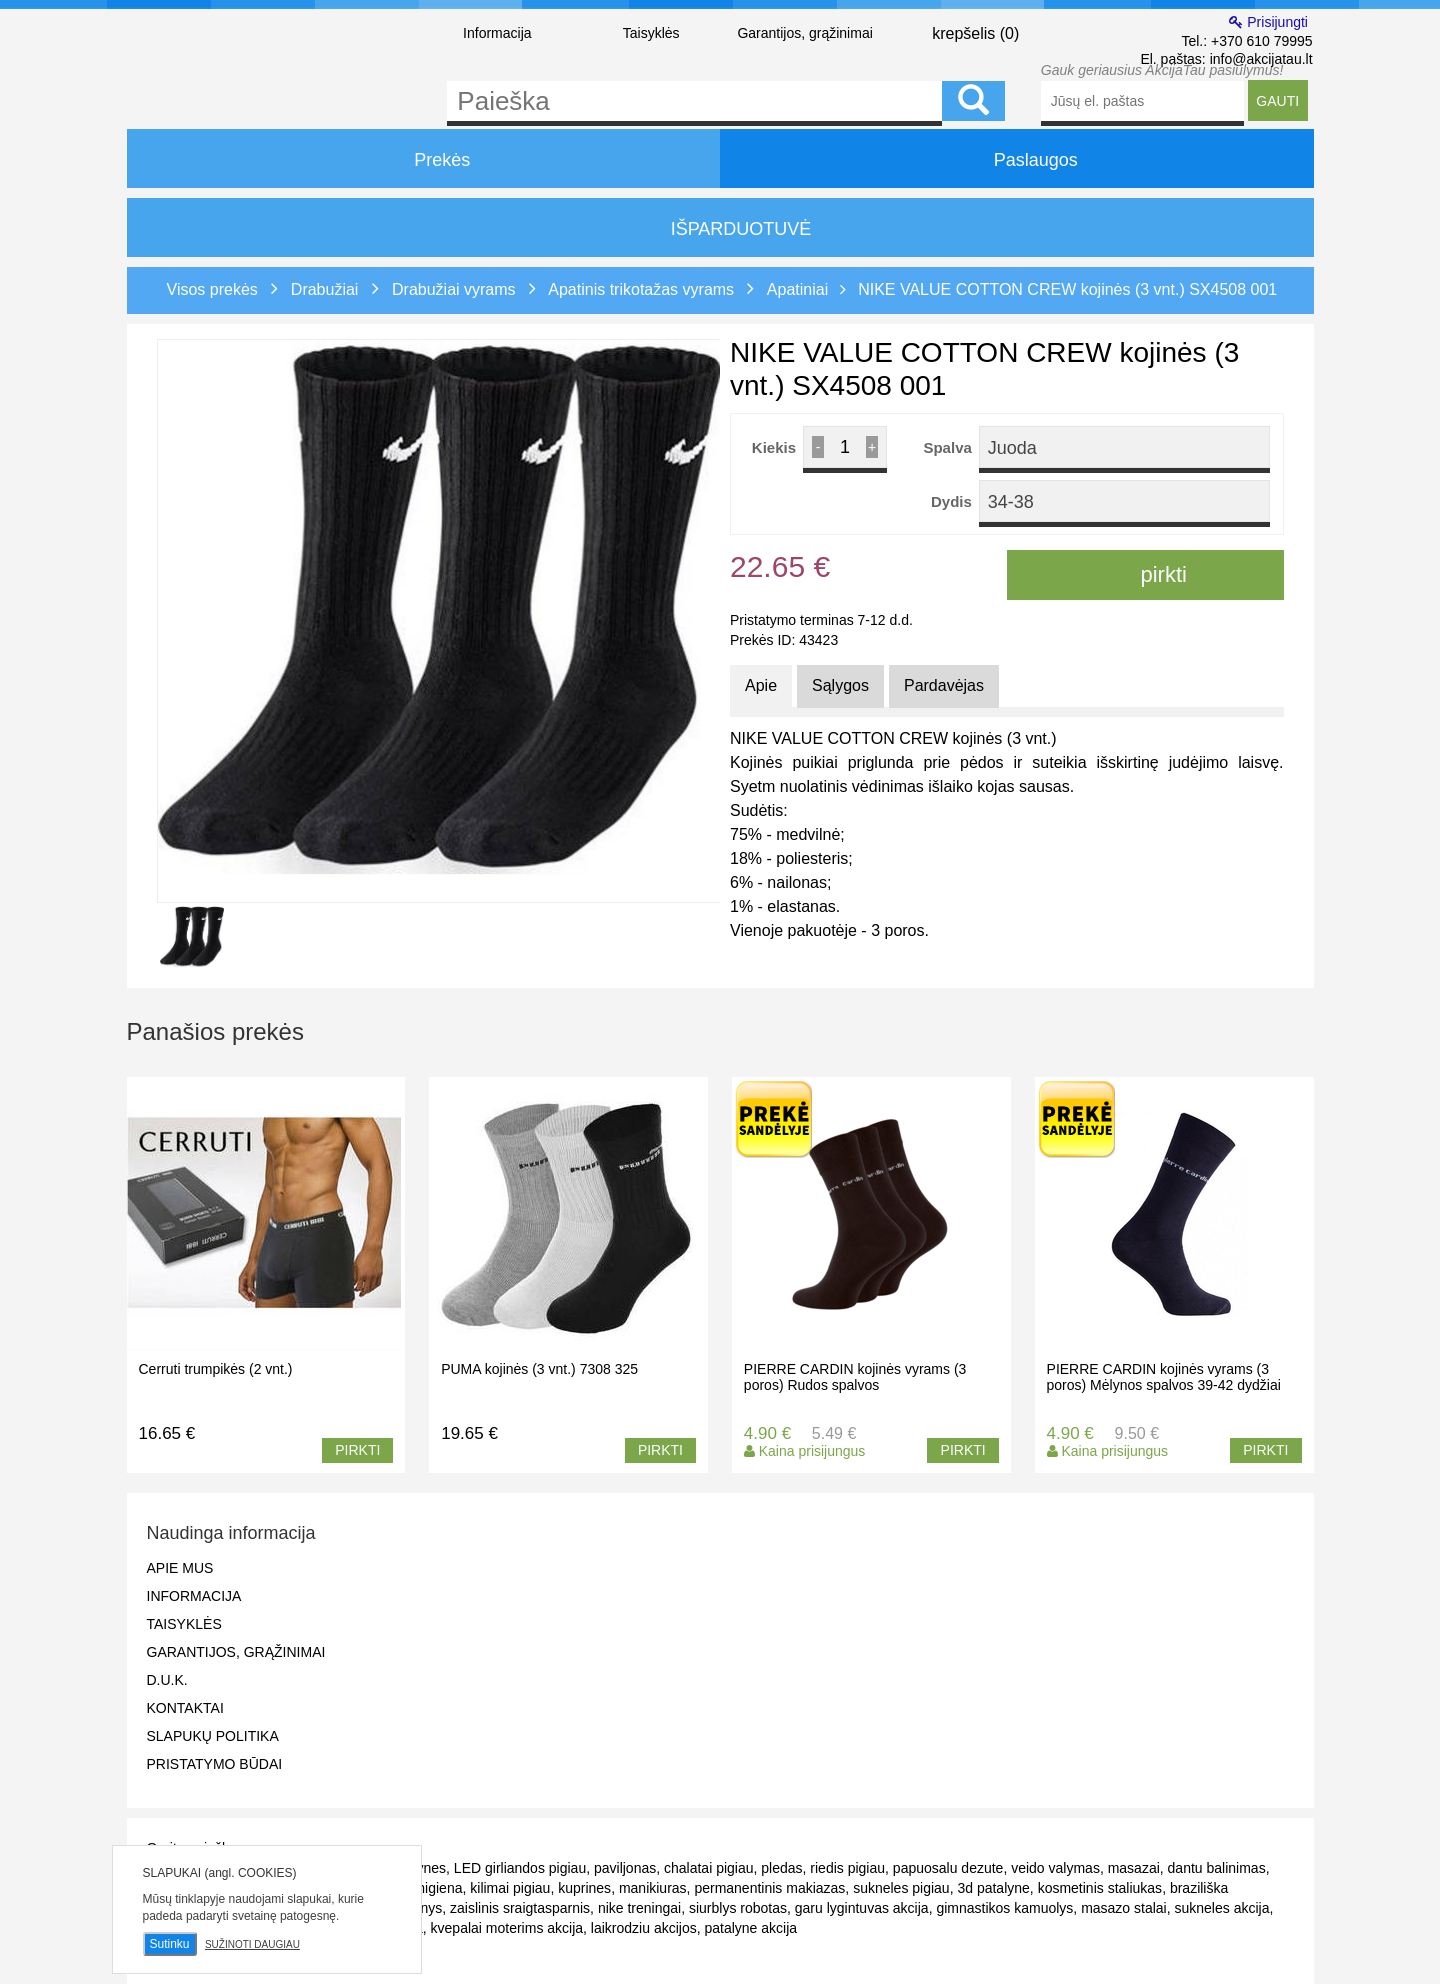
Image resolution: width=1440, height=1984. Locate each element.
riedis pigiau (847, 1868)
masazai (1134, 1868)
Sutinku (170, 1944)
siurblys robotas (738, 1908)
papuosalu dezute (948, 1868)
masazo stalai (1124, 1908)
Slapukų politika (213, 1736)
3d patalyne (993, 1888)
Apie (761, 685)
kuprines (584, 1888)
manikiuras (653, 1888)
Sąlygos (840, 685)
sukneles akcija (1222, 1908)
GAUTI (1277, 101)
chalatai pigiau (709, 1868)
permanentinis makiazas (769, 1888)
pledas (781, 1868)
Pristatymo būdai (215, 1764)
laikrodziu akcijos (644, 1928)
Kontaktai (185, 1708)
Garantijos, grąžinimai (804, 33)
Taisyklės (651, 33)
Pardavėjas (944, 685)
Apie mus (180, 1568)
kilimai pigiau (510, 1888)
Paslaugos (1017, 158)
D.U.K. (167, 1680)
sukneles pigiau (901, 1888)
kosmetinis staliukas (1100, 1888)
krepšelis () (959, 32)
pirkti (1145, 574)
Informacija (497, 33)
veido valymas (1055, 1868)
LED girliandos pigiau (520, 1868)
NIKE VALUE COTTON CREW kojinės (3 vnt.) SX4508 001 (1067, 289)
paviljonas (625, 1868)
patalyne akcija (750, 1928)
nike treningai (639, 1908)
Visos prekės (212, 289)
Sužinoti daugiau (252, 1944)
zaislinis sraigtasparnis (520, 1908)
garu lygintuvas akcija (862, 1908)
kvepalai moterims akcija (507, 1928)
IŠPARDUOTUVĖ (720, 229)
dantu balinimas (1217, 1868)
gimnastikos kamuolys (1004, 1908)
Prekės (423, 158)
